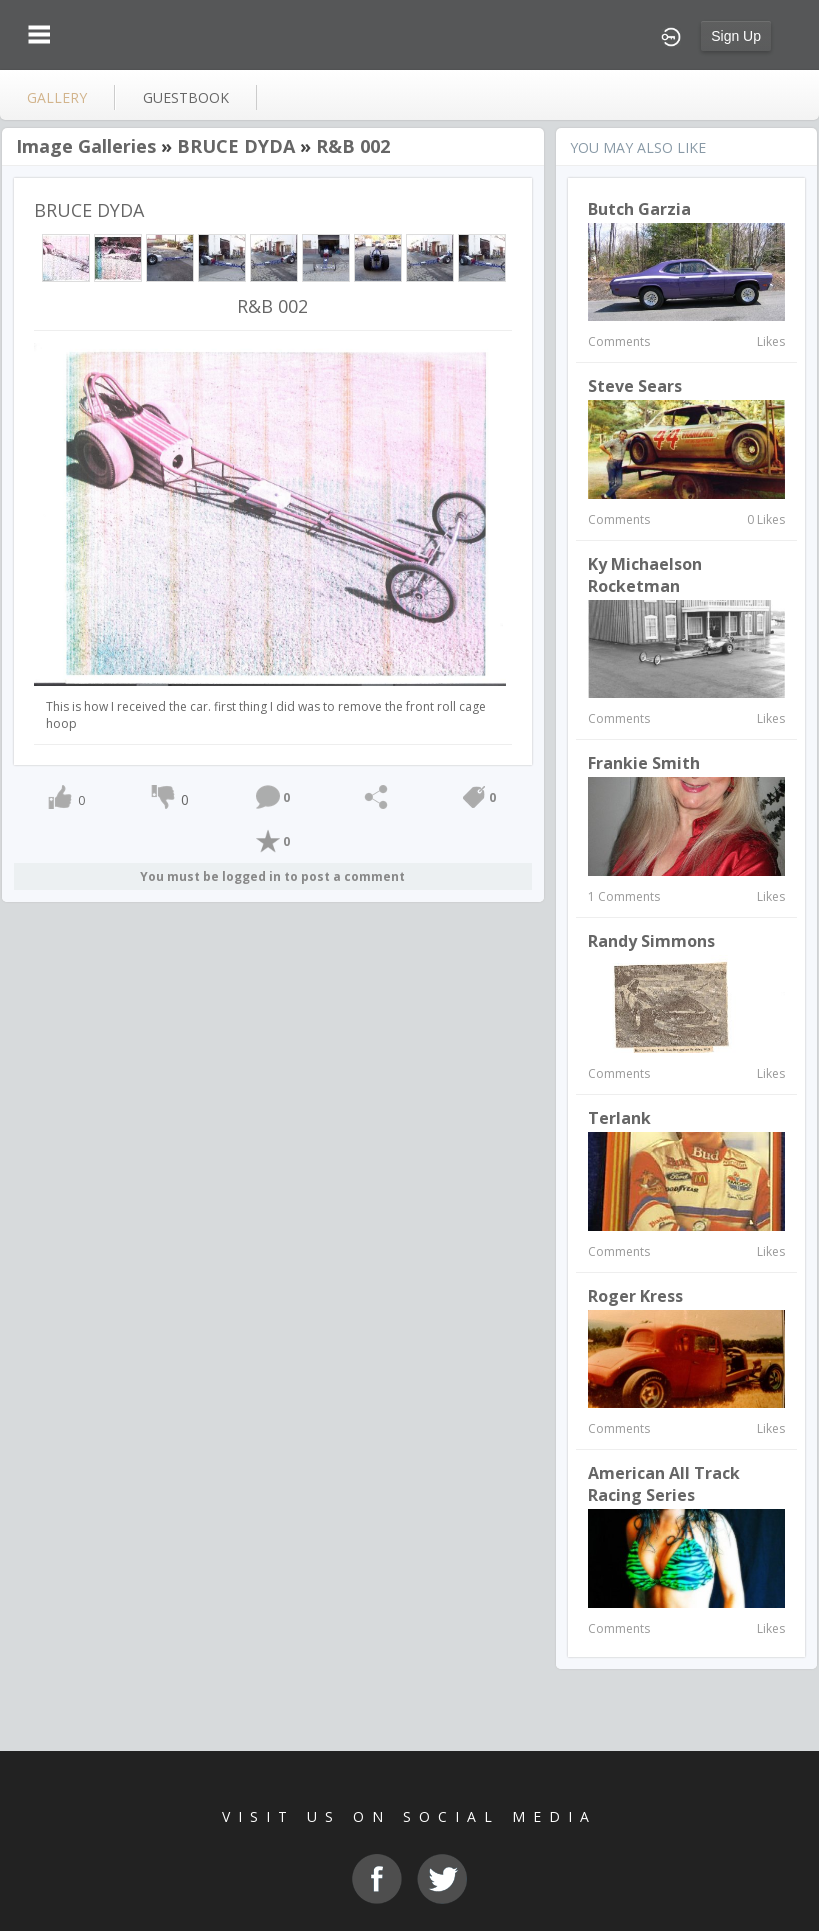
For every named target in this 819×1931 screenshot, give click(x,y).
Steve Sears (635, 386)
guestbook (186, 97)
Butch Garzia (639, 209)
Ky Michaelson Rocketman (645, 575)
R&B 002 (353, 146)
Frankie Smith (644, 763)
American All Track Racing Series (664, 1484)
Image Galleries (86, 146)
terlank (619, 1118)
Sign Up (736, 36)
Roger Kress (635, 1296)
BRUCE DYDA (236, 146)
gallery (57, 97)
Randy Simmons (651, 941)
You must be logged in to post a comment (272, 876)
